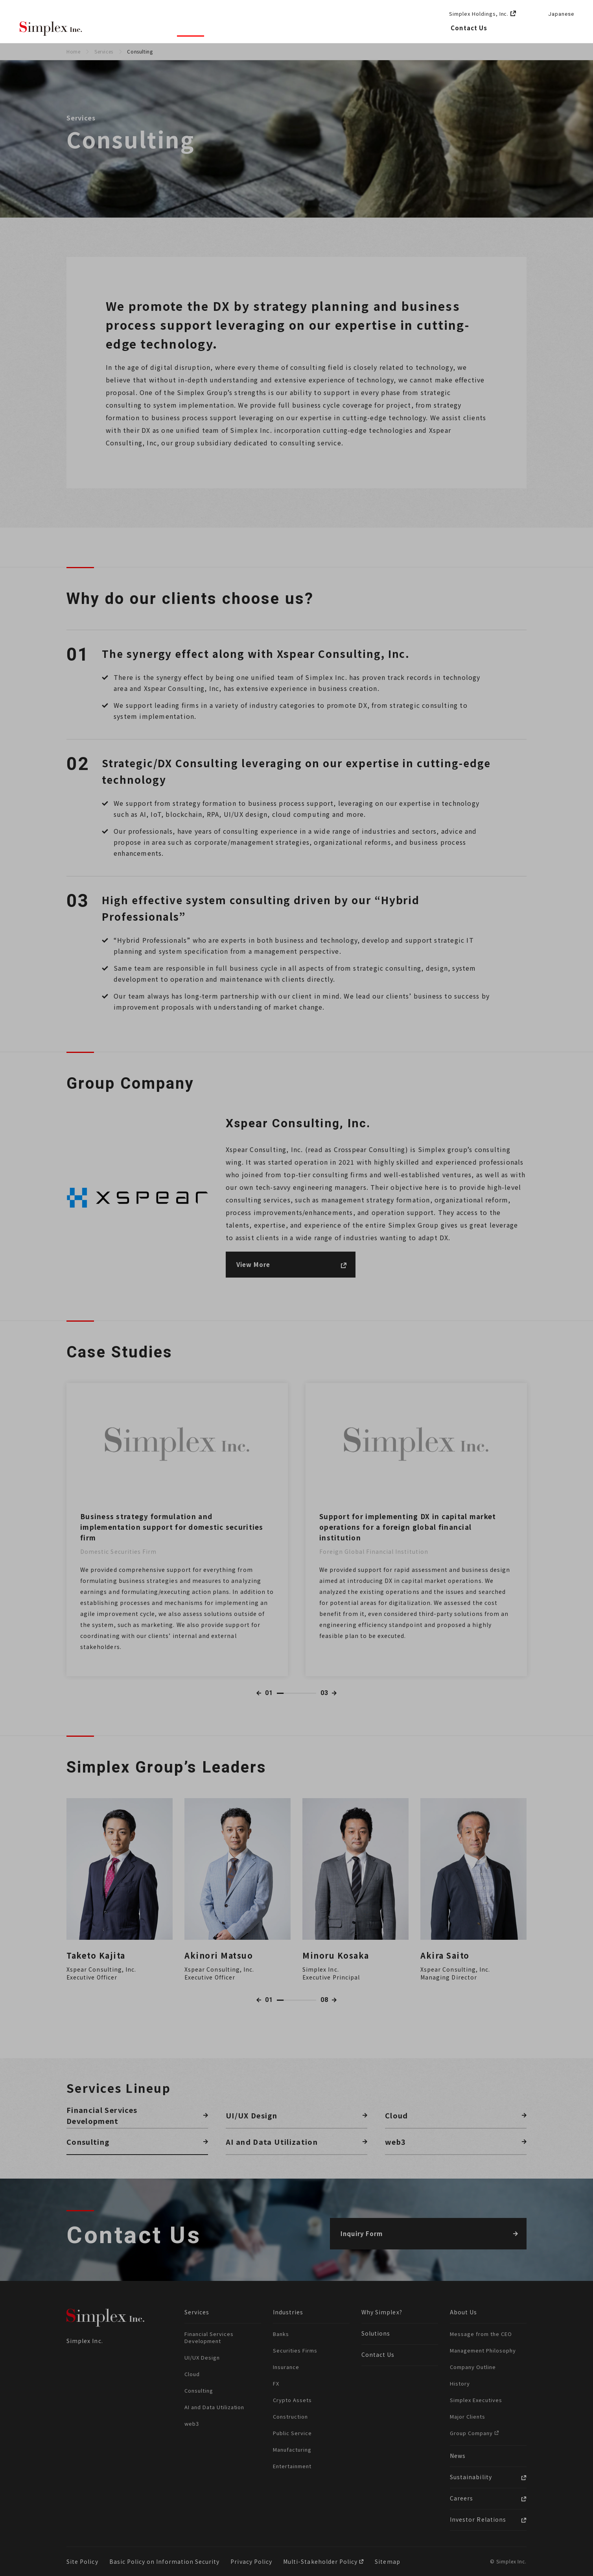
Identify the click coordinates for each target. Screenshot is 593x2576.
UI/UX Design (202, 2357)
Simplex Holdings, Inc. (478, 14)
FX (276, 2383)
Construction (290, 2416)
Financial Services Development (209, 2337)
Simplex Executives (476, 2400)
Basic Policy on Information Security (164, 2561)
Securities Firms (295, 2350)
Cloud (192, 2374)
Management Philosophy (483, 2350)
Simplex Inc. (51, 29)
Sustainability (471, 2477)
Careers (420, 28)
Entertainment (292, 2466)
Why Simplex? (136, 28)
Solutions (290, 28)
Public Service (292, 2433)
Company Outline (473, 2367)
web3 (191, 2423)
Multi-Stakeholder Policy (321, 2561)
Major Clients (467, 2416)
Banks (281, 2334)
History (460, 2383)
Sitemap (387, 2561)
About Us (339, 28)
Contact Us (469, 28)
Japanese (561, 14)
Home (73, 51)
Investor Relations (478, 2519)
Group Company (472, 2433)
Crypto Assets (292, 2400)
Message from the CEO (481, 2334)
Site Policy (82, 2561)
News (381, 28)
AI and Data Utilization (214, 2407)
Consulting (198, 2390)
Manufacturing (292, 2449)
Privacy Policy (251, 2561)
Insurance (286, 2367)
